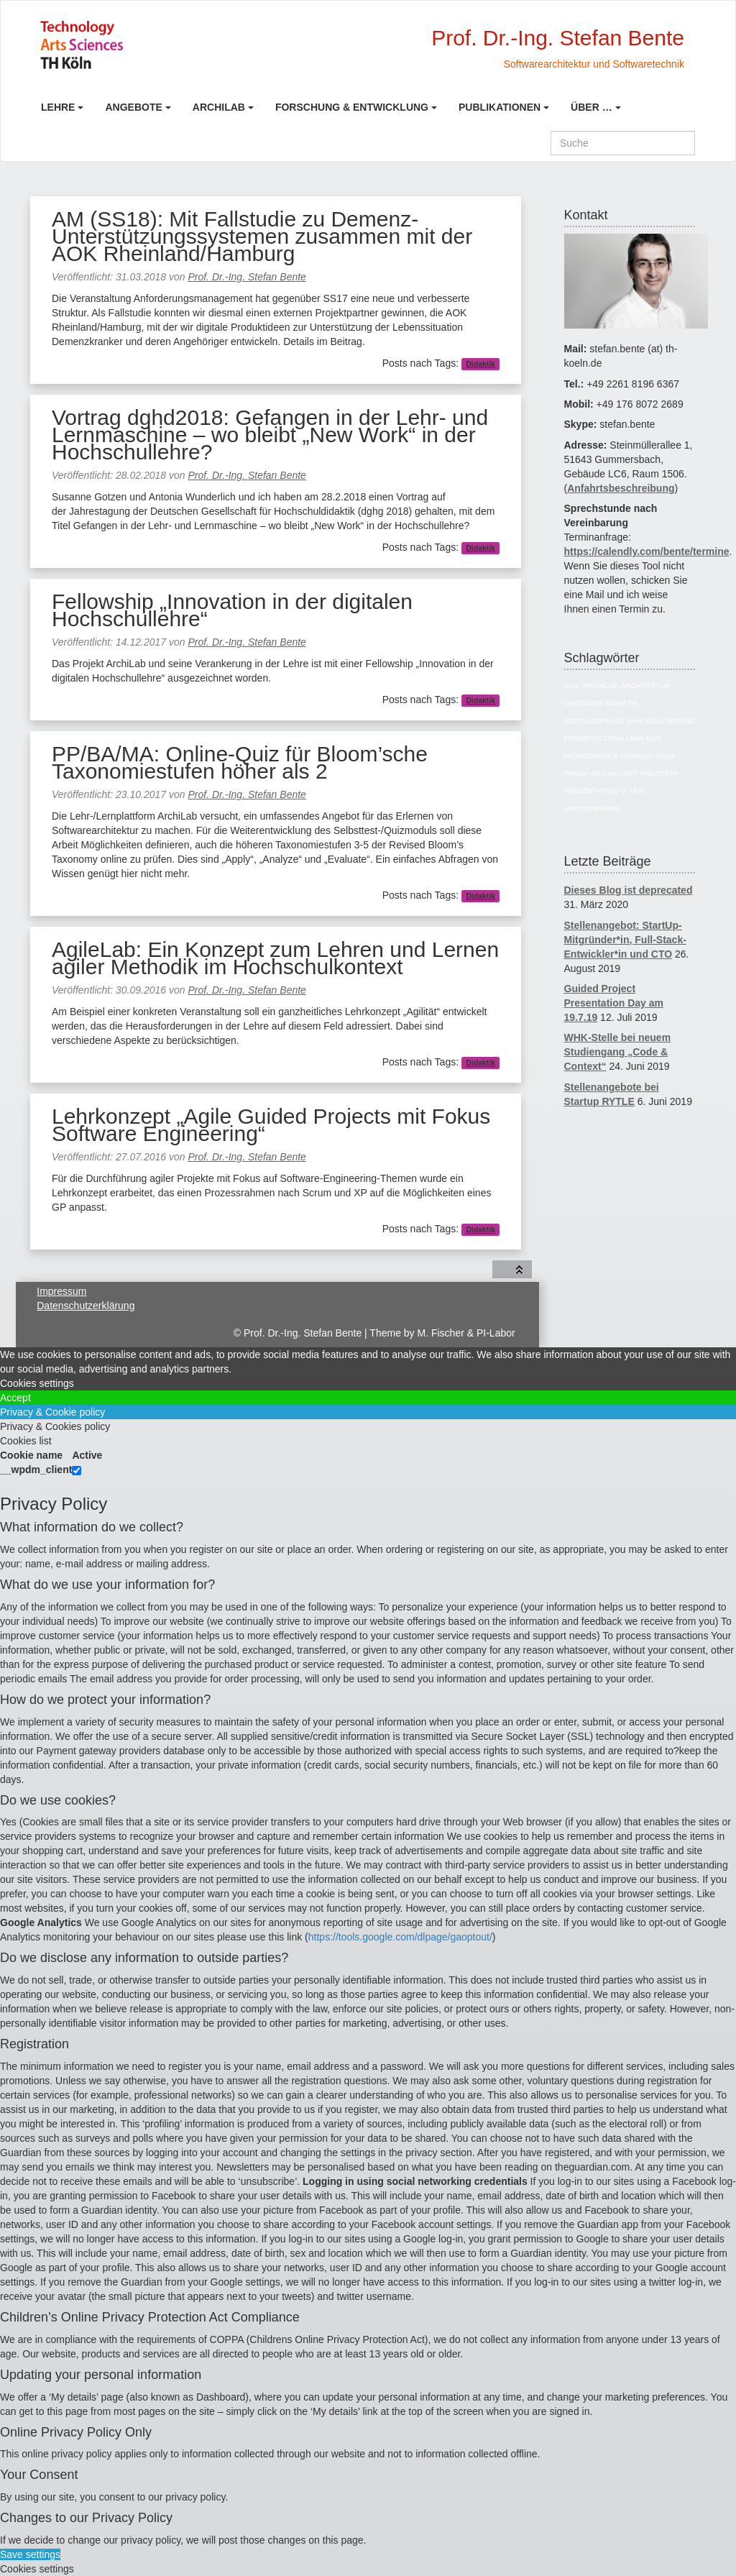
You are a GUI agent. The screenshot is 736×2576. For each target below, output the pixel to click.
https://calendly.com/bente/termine (647, 551)
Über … (591, 107)
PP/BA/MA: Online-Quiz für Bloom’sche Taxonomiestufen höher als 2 (240, 762)
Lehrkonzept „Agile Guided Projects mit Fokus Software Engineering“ (271, 1124)
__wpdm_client (36, 1469)
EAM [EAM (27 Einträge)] (635, 721)
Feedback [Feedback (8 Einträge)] (583, 738)
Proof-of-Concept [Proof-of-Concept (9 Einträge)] (601, 773)
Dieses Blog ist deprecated (628, 890)
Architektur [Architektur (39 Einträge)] (645, 685)
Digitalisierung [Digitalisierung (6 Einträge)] (594, 721)
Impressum (61, 1291)
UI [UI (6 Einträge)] (623, 790)
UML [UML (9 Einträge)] (637, 790)
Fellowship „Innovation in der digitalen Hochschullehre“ (232, 610)
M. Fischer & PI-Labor (466, 1333)
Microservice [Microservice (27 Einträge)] (591, 756)
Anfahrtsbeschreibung (620, 488)
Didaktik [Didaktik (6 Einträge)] (622, 703)
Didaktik (480, 363)
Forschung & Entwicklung (351, 107)
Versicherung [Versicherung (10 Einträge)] (592, 808)
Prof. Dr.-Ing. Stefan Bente (246, 277)
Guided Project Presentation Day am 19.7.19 (614, 1003)
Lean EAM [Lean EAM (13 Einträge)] (643, 738)
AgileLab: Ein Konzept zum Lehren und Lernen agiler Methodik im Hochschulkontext (275, 958)
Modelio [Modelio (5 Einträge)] (637, 756)
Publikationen (499, 107)
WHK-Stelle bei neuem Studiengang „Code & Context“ (617, 1052)
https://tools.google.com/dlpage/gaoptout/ (400, 1937)
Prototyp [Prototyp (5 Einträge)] (659, 773)
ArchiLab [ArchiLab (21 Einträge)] (600, 685)
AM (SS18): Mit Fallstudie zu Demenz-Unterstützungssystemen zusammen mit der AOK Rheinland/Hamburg (262, 236)
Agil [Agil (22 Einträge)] (572, 685)
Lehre (58, 107)
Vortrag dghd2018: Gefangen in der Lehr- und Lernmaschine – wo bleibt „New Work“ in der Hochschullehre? (270, 434)
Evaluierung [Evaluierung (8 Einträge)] (670, 721)
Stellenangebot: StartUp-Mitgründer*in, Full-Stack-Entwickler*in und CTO (625, 940)
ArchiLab (219, 107)
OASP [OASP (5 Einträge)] (665, 756)
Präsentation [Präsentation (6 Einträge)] (590, 790)
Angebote (133, 107)
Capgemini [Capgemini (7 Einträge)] (584, 703)
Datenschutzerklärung (85, 1305)
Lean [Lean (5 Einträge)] (613, 738)
